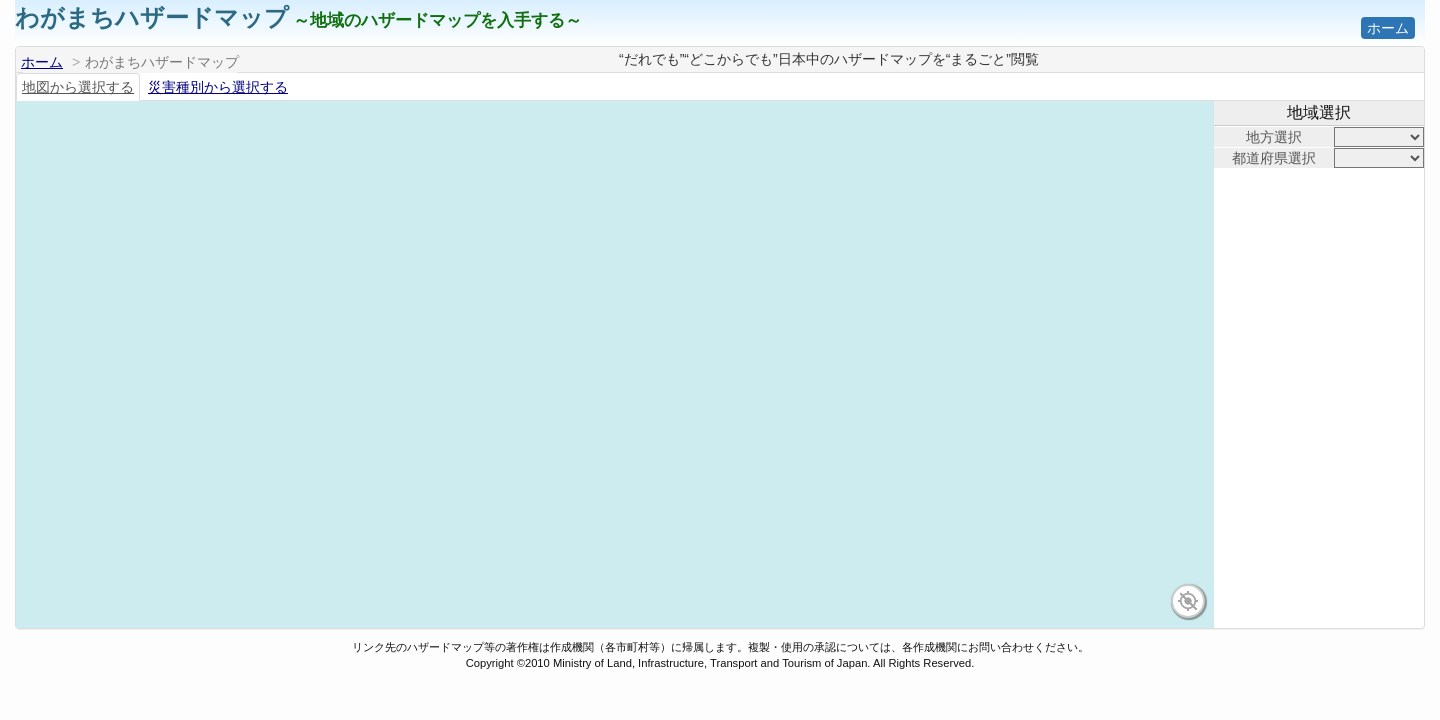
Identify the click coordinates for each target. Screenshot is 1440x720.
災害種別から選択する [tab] (218, 87)
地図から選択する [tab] (78, 87)
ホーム (1388, 28)
